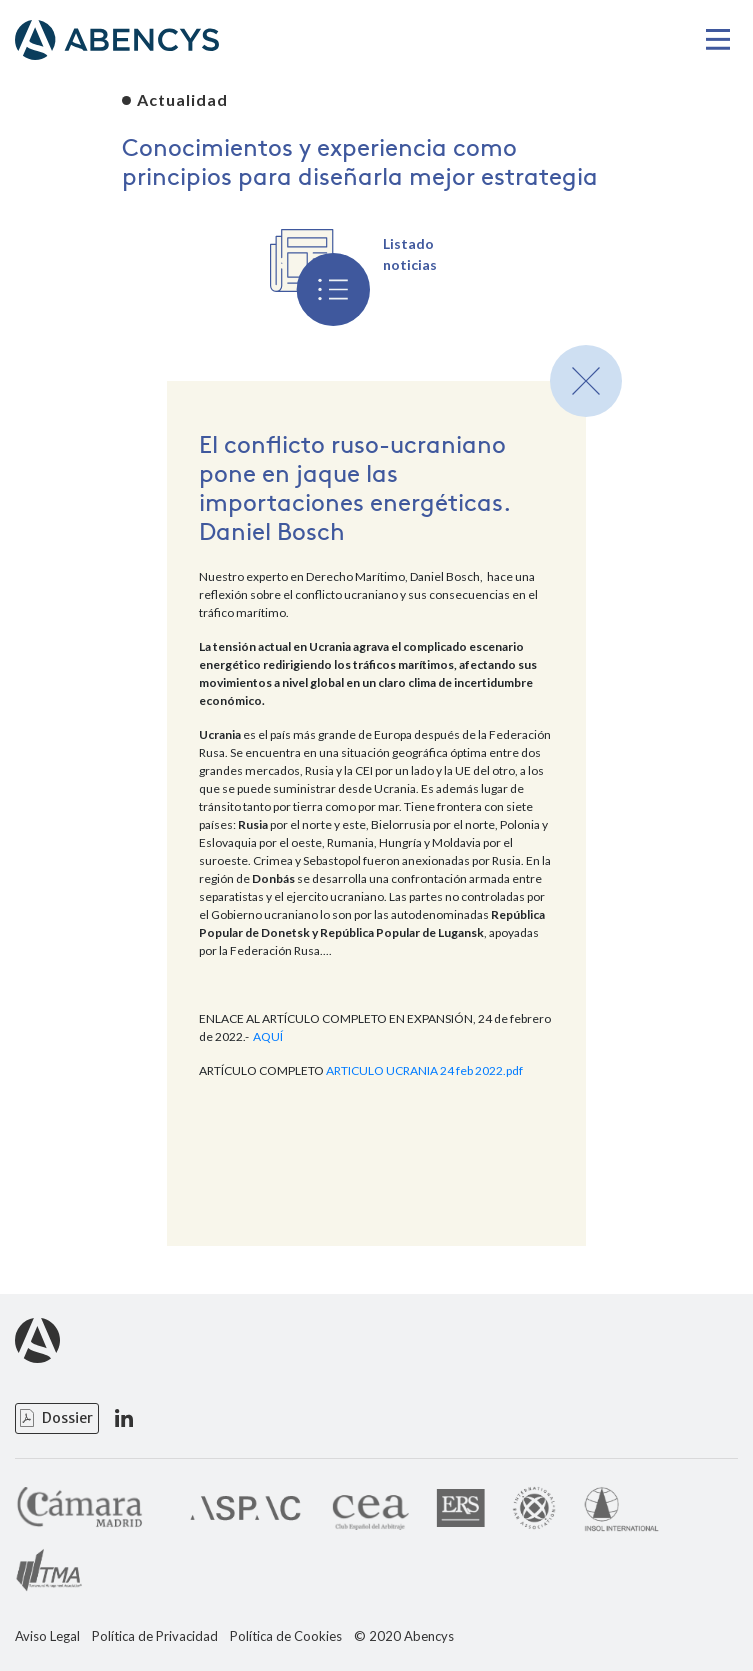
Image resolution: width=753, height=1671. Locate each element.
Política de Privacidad (155, 1636)
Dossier (67, 1418)
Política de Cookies (286, 1636)
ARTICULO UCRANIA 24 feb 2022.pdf (424, 1070)
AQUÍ (268, 1036)
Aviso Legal (47, 1636)
